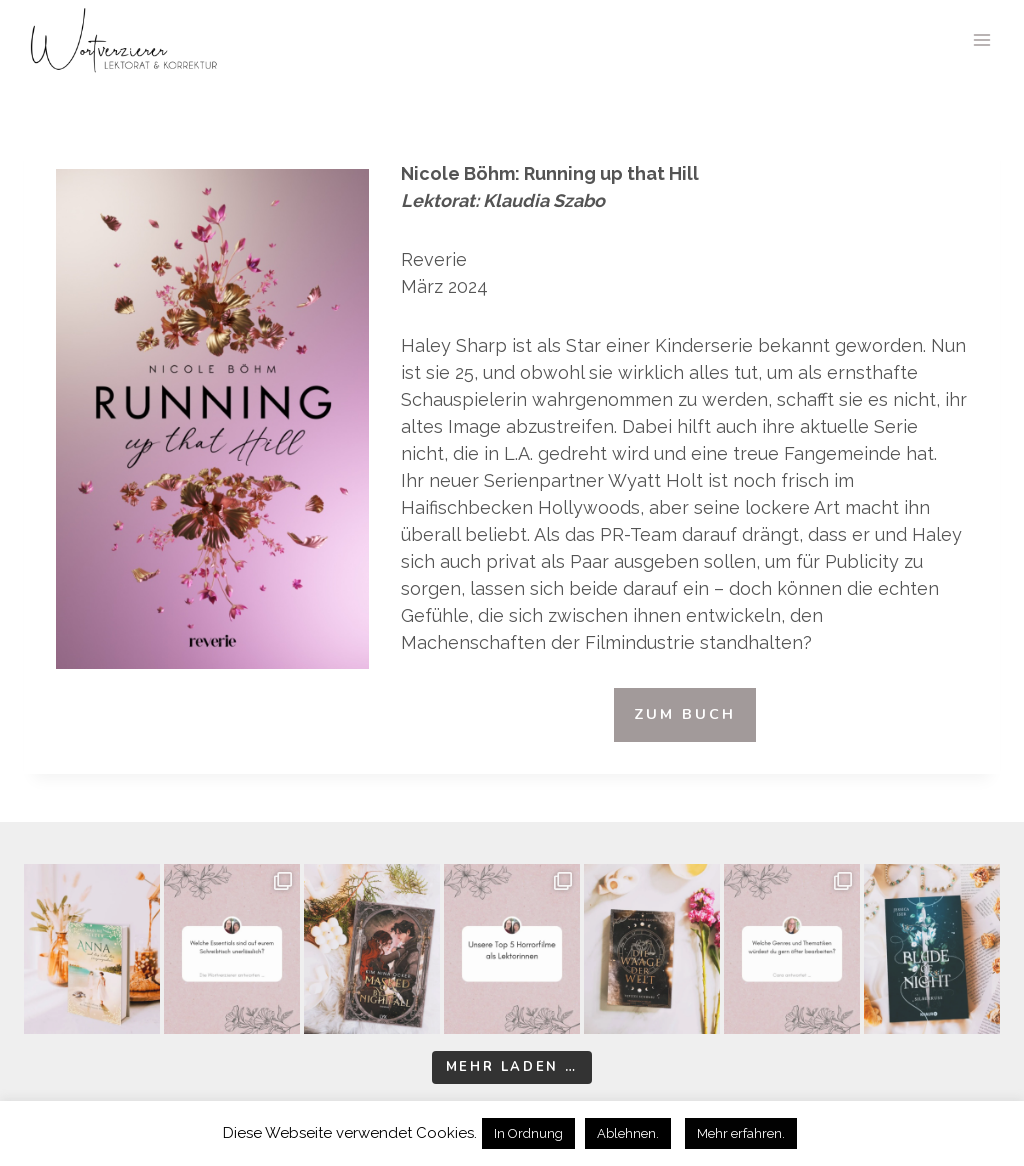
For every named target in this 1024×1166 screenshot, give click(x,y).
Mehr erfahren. (741, 1133)
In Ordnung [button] (528, 1133)
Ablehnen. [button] (628, 1133)
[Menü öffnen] (981, 39)
